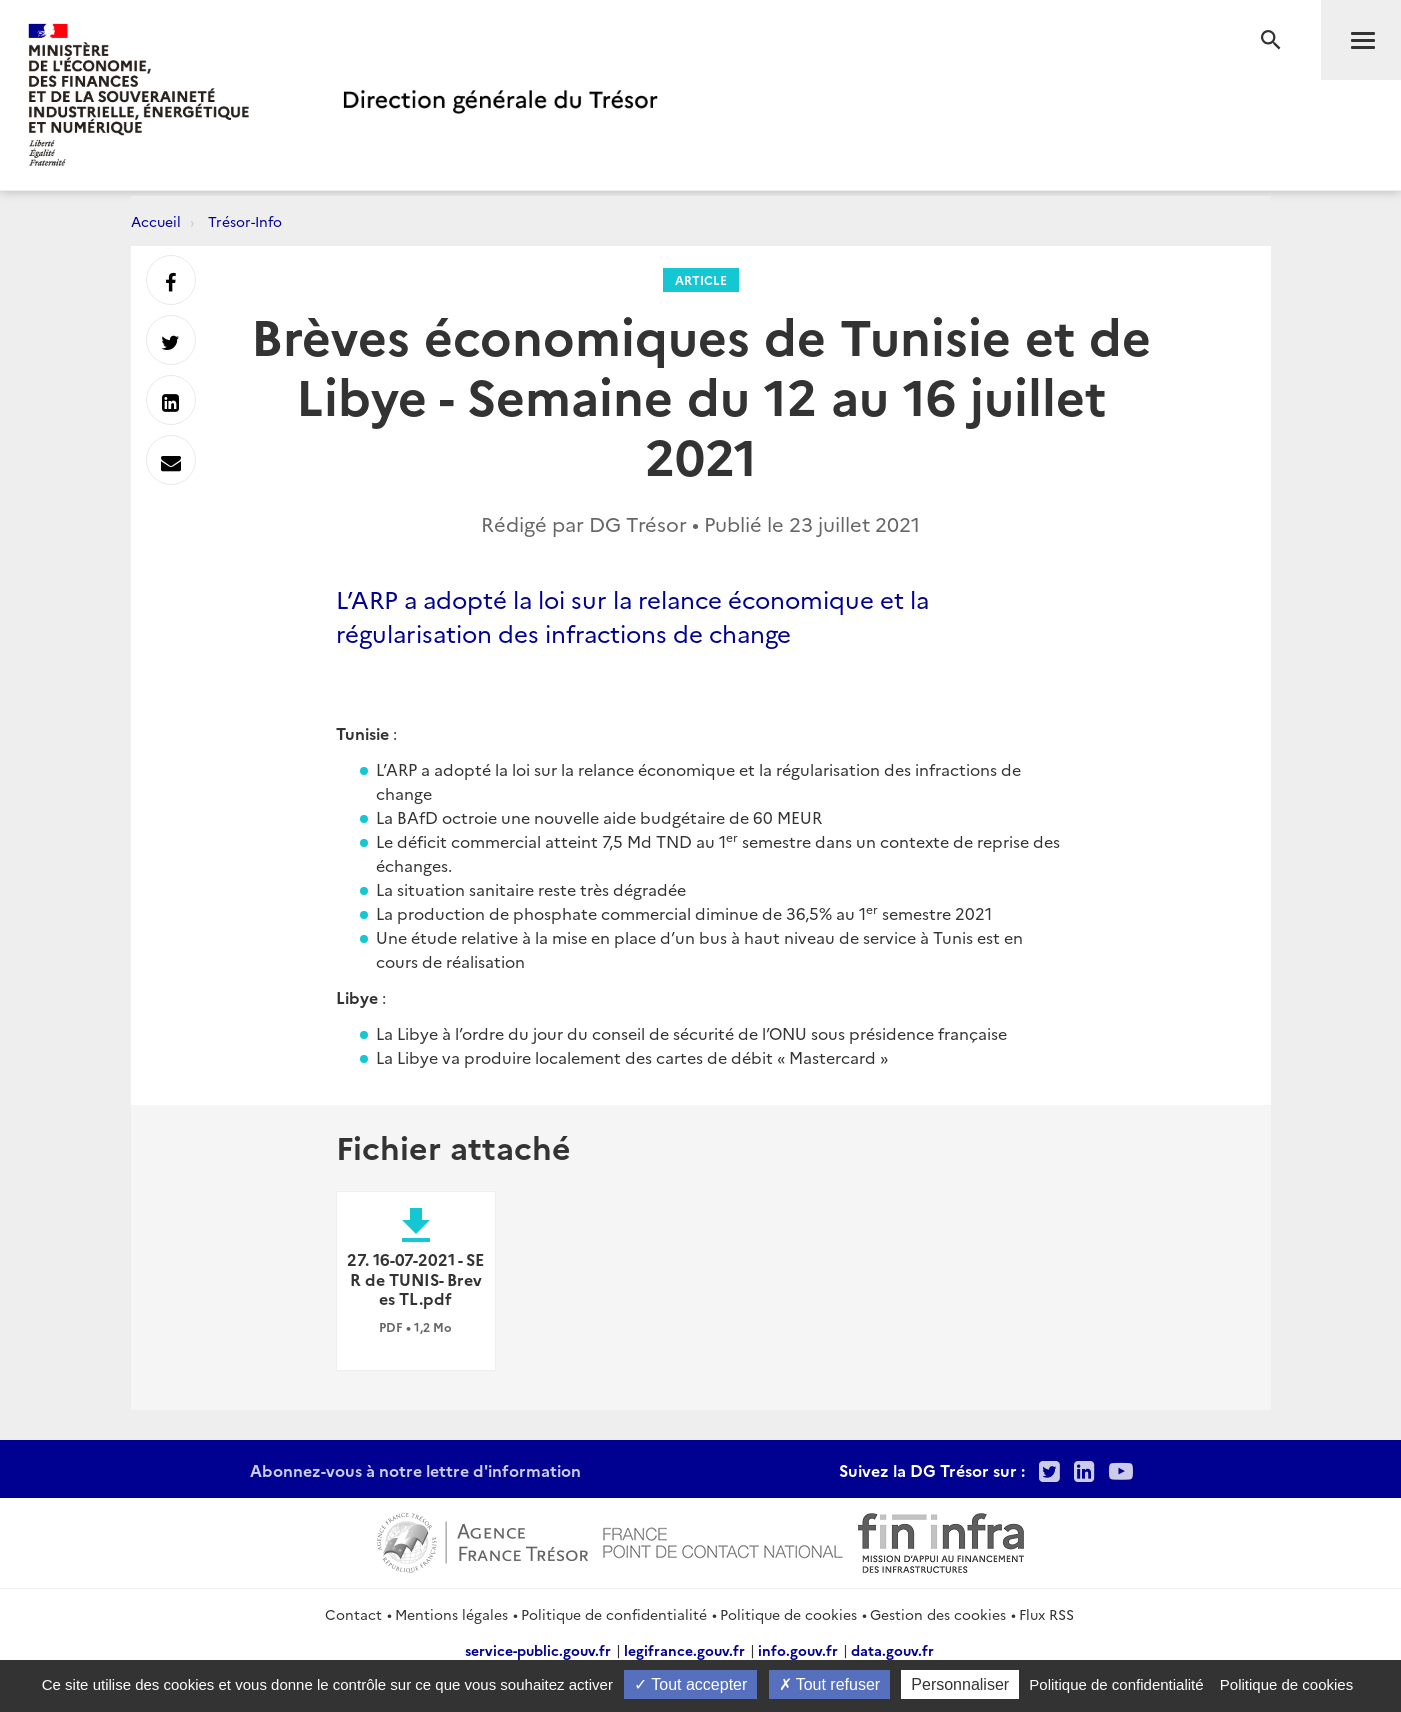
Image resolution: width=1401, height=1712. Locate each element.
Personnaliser (960, 1684)
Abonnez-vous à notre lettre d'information (415, 1470)
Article (701, 279)
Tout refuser (830, 1684)
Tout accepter (690, 1684)
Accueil (156, 221)
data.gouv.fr (892, 1650)
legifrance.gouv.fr (684, 1650)
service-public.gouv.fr (538, 1650)
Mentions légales (451, 1614)
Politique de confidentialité (614, 1614)
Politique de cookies (788, 1614)
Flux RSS (1046, 1614)
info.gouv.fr (798, 1650)
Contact (353, 1614)
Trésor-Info (245, 221)
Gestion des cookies (938, 1614)
